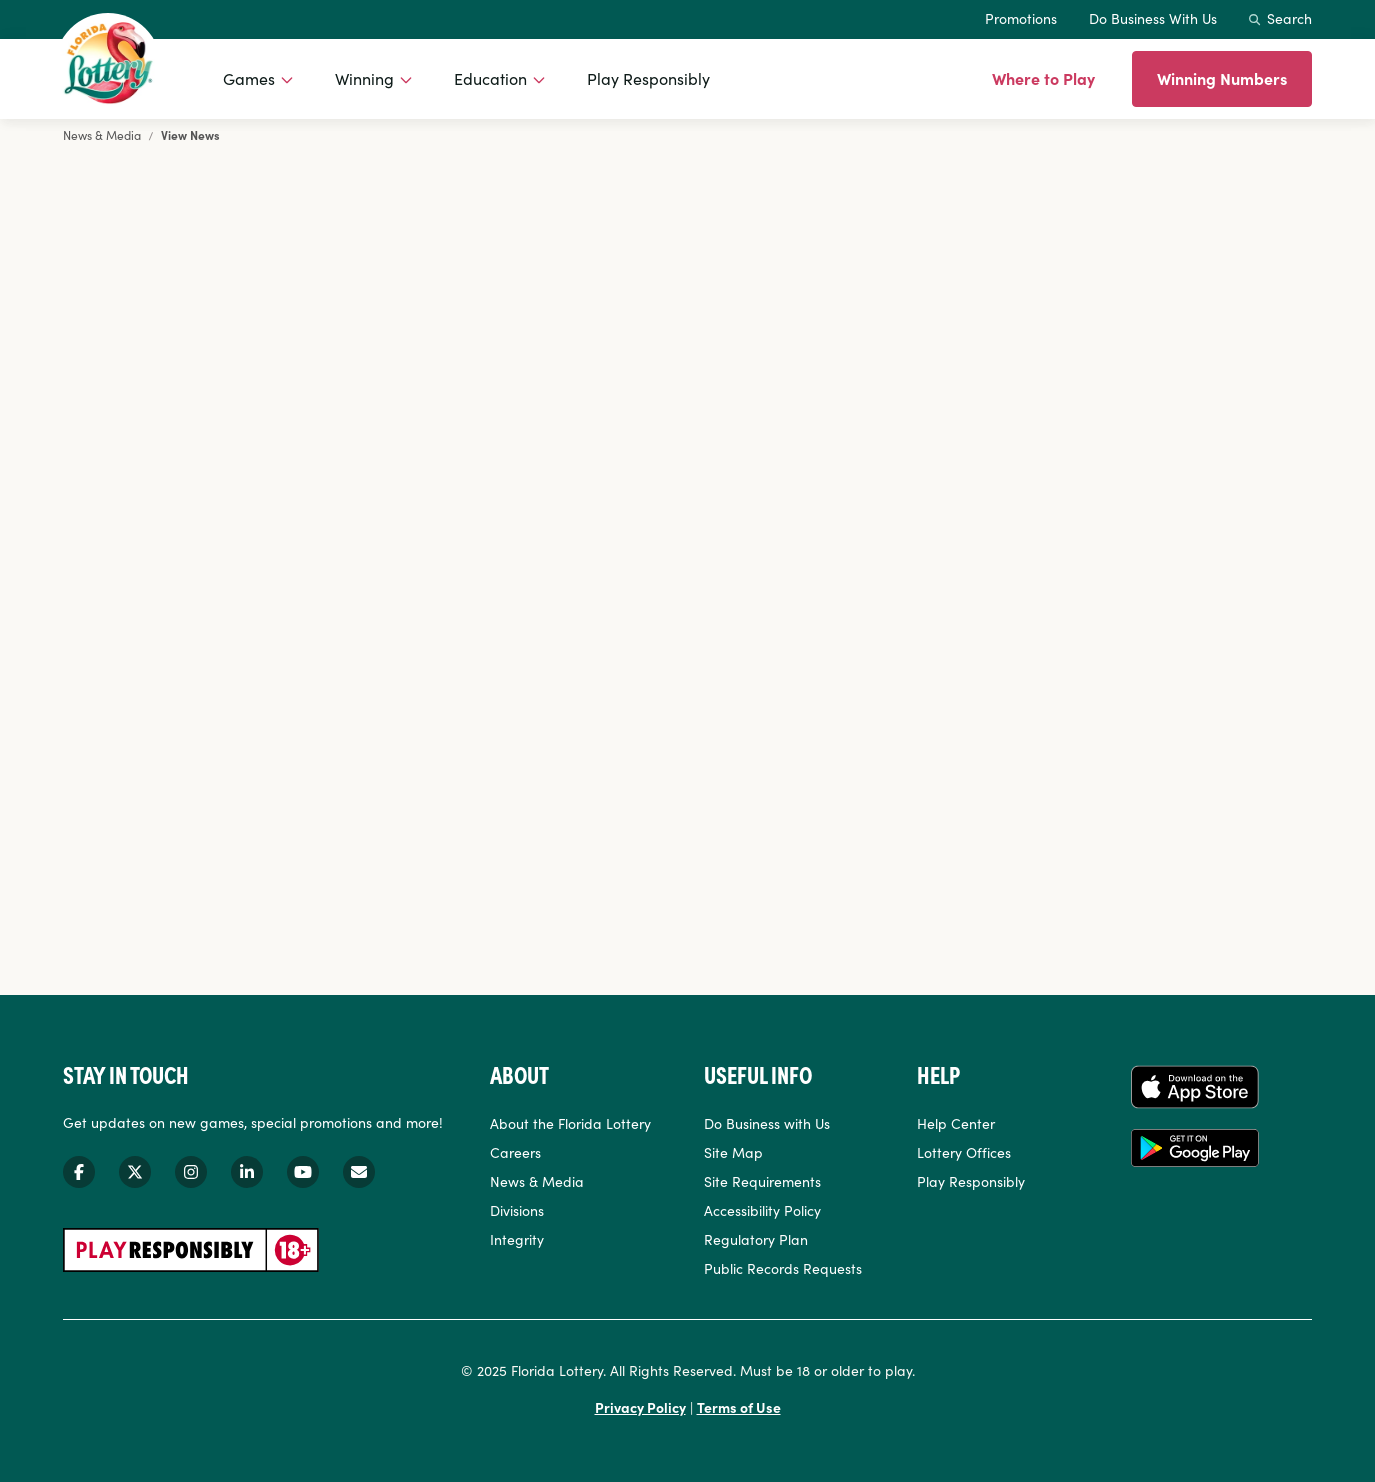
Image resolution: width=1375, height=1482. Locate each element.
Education (490, 78)
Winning (364, 78)
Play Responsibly (648, 78)
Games (249, 78)
